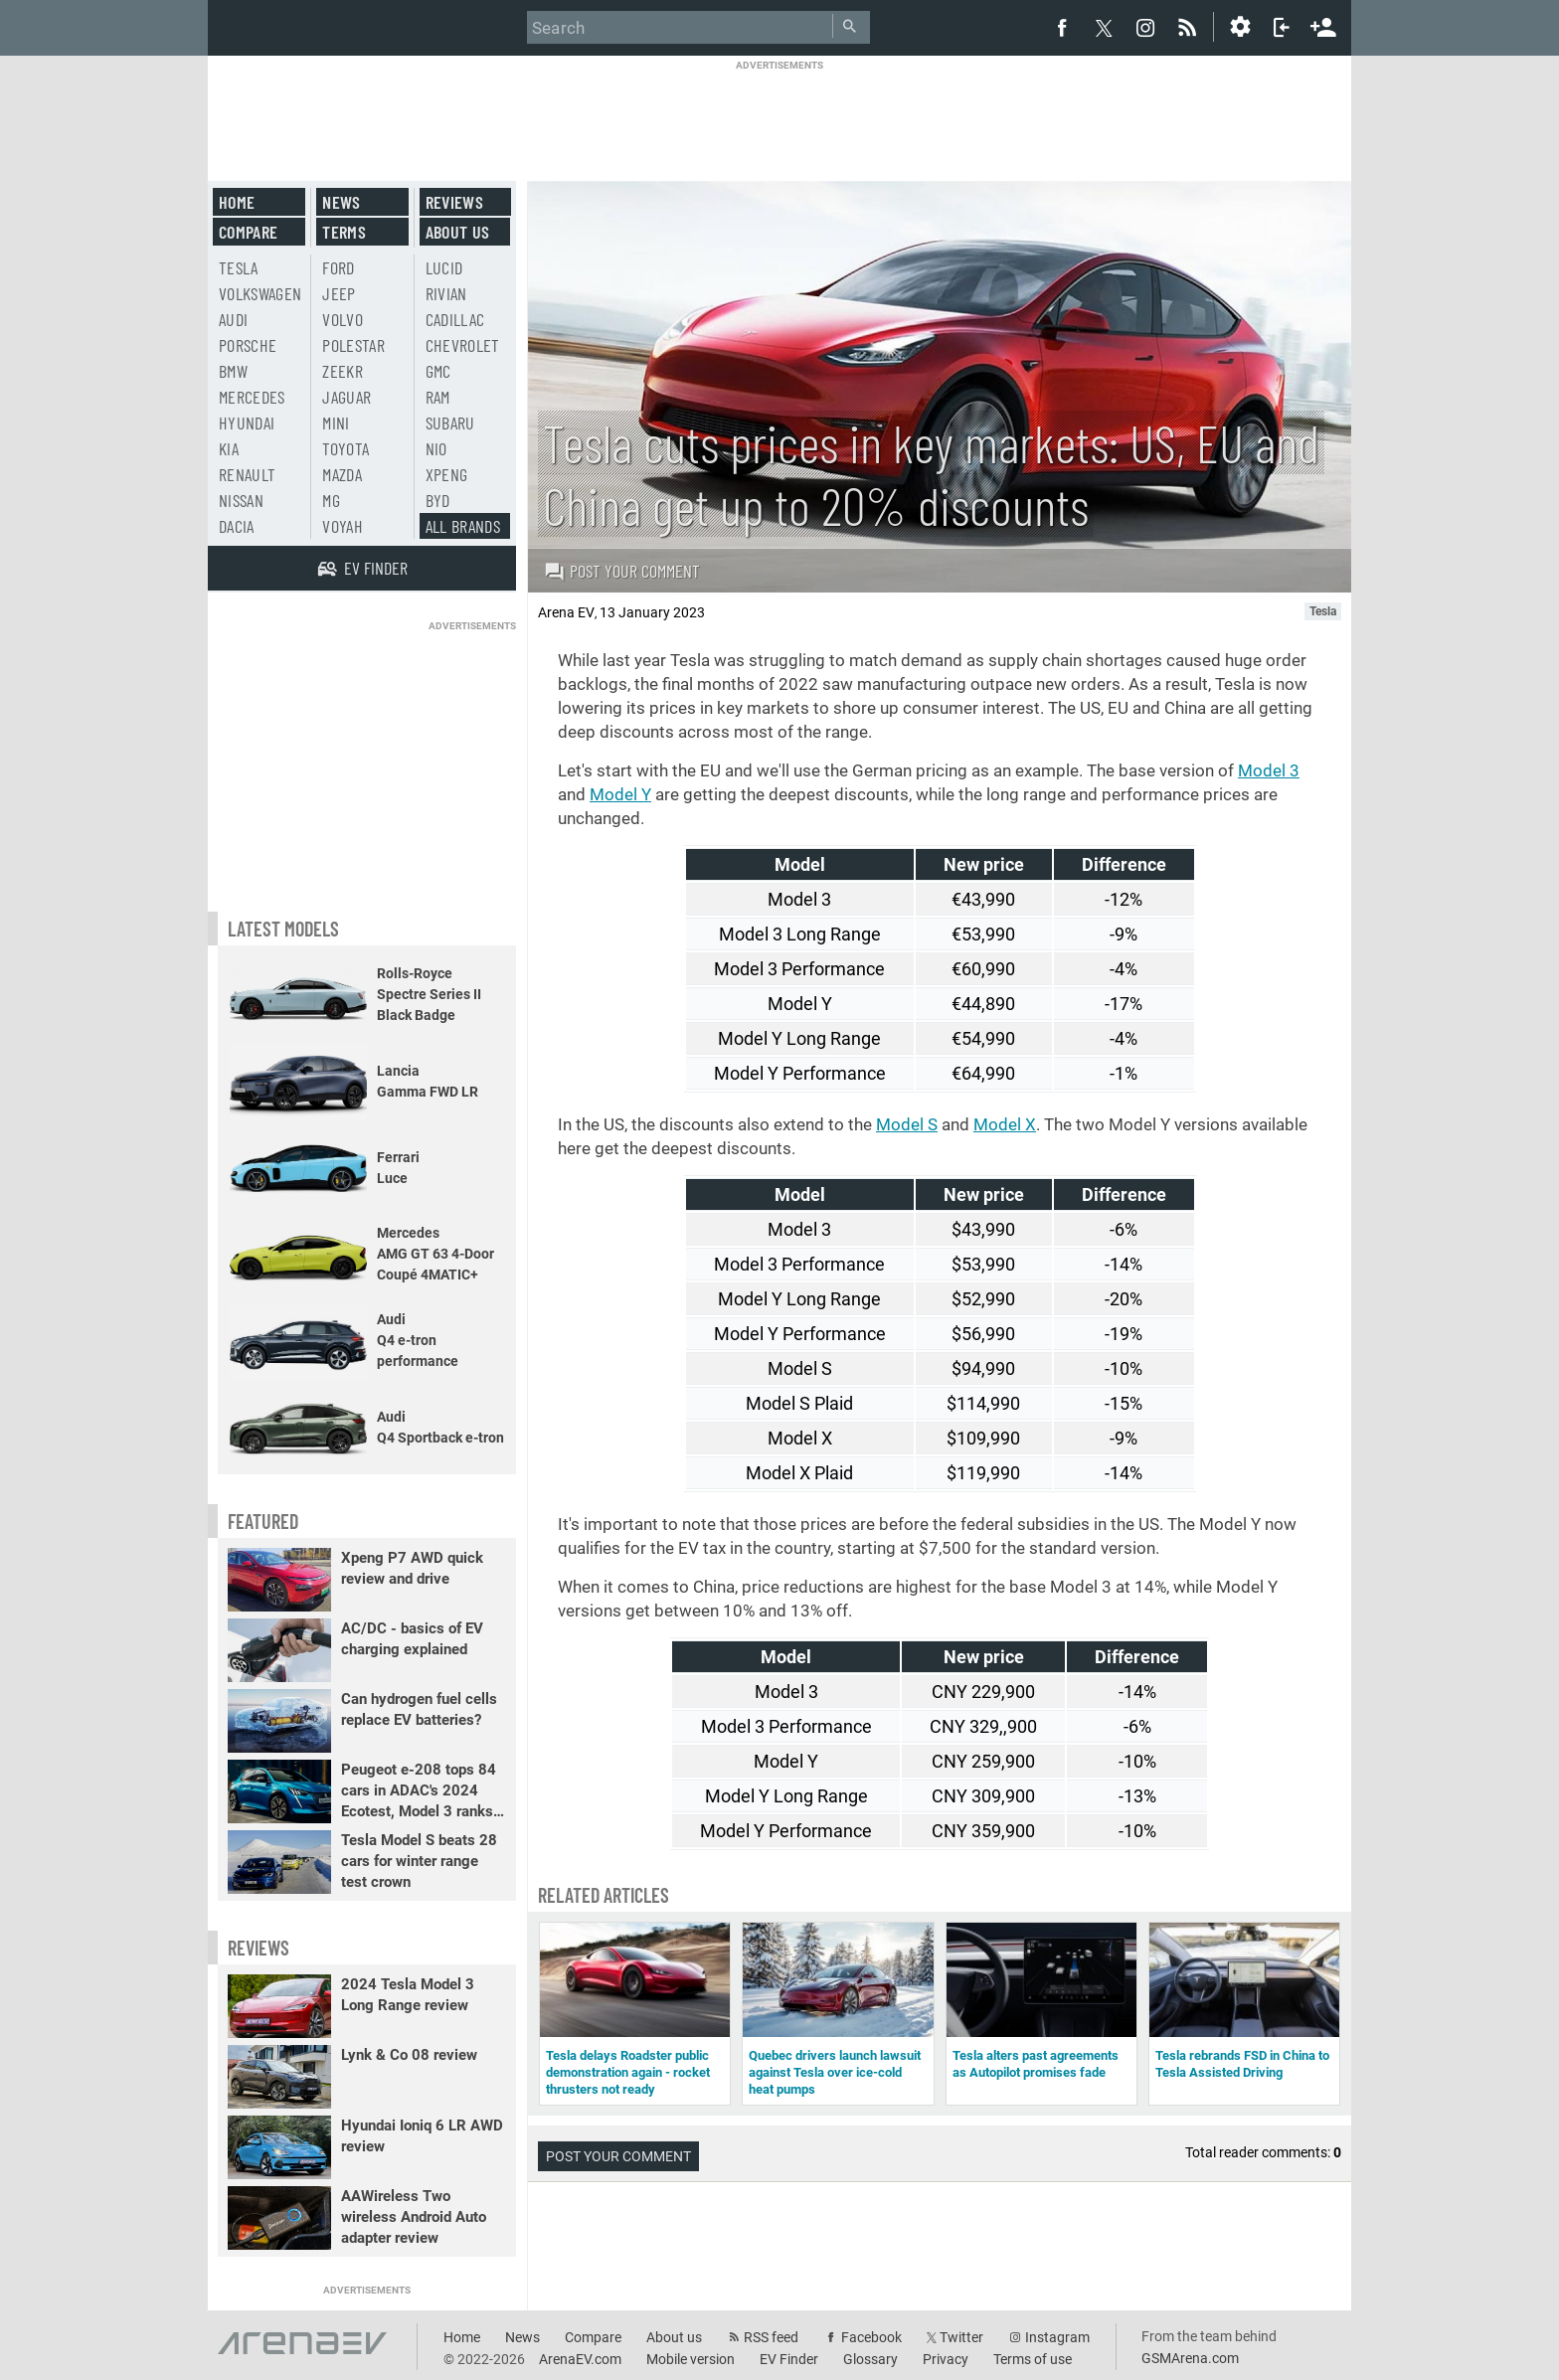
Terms (344, 232)
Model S (907, 1124)
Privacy (945, 2359)
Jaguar (346, 397)
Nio (436, 448)
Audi (233, 319)
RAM (438, 397)
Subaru (450, 422)
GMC (438, 371)
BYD (438, 500)
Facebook (871, 2337)
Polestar (353, 345)
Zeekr (342, 371)
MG (331, 500)
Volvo (342, 319)
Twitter (961, 2337)
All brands (463, 526)
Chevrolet (463, 345)
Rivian (446, 293)
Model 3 (1268, 770)
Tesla (239, 267)
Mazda (342, 474)
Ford (338, 267)
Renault (247, 474)
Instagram (1057, 2337)
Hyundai (246, 422)
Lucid (444, 267)
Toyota (345, 448)
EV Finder (789, 2359)
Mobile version (690, 2359)
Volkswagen (260, 293)
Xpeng (447, 474)
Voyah (342, 526)
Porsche (247, 345)
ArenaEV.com (580, 2359)
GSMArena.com (1190, 2358)
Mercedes (252, 397)
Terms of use (1032, 2359)
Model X (1004, 1124)
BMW (233, 371)
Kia (229, 448)
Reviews (454, 202)
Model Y (620, 794)
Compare (248, 232)
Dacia (237, 526)
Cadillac (455, 319)
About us (458, 232)
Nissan (241, 500)
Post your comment (622, 571)
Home (237, 202)
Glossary (870, 2359)
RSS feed (771, 2337)
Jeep (338, 293)
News (341, 202)
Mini (335, 422)
